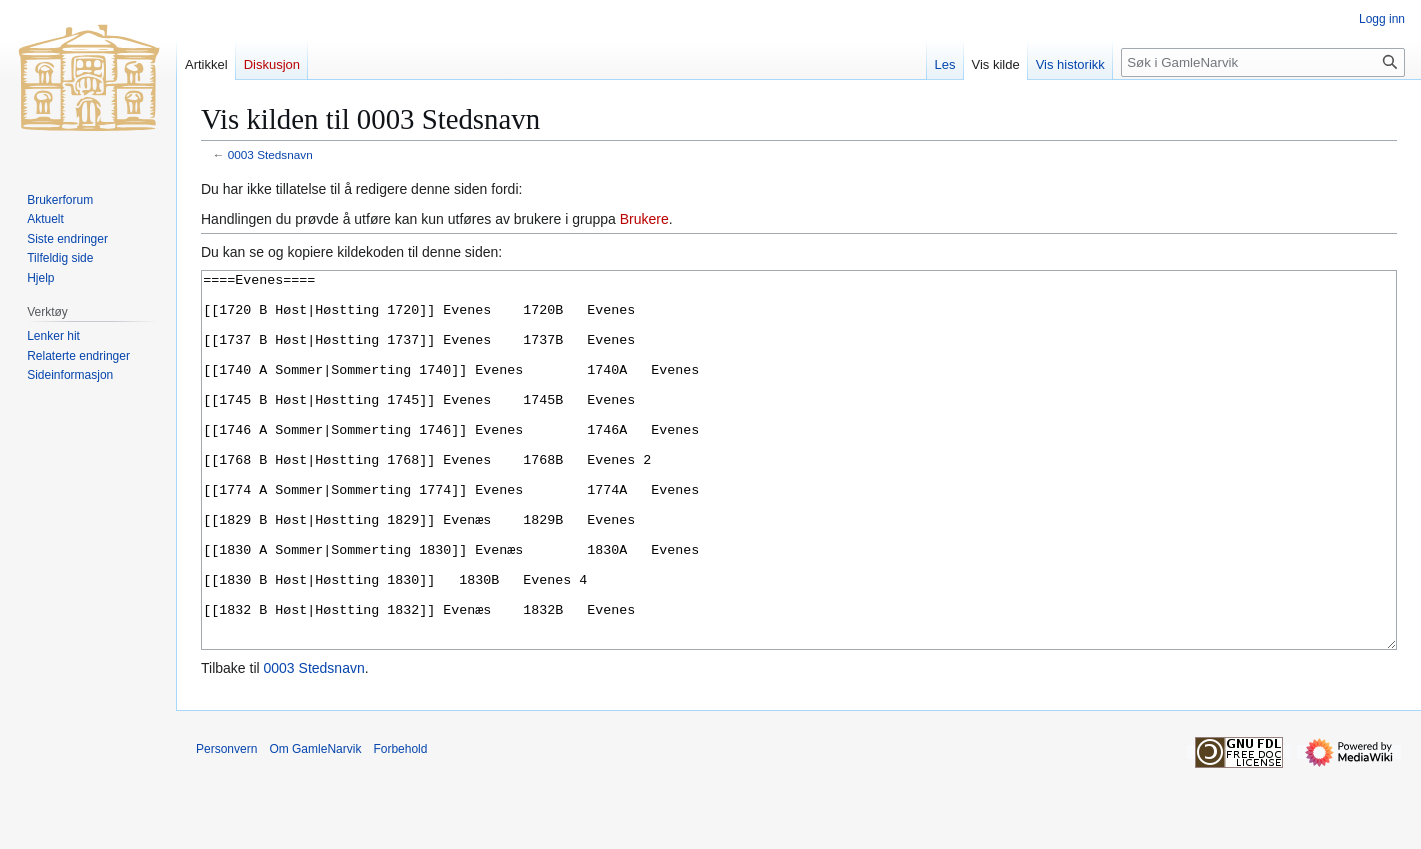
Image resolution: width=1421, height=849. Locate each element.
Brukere (644, 219)
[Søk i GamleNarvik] (1263, 62)
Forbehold (400, 824)
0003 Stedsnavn (270, 154)
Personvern (226, 824)
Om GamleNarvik (315, 824)
